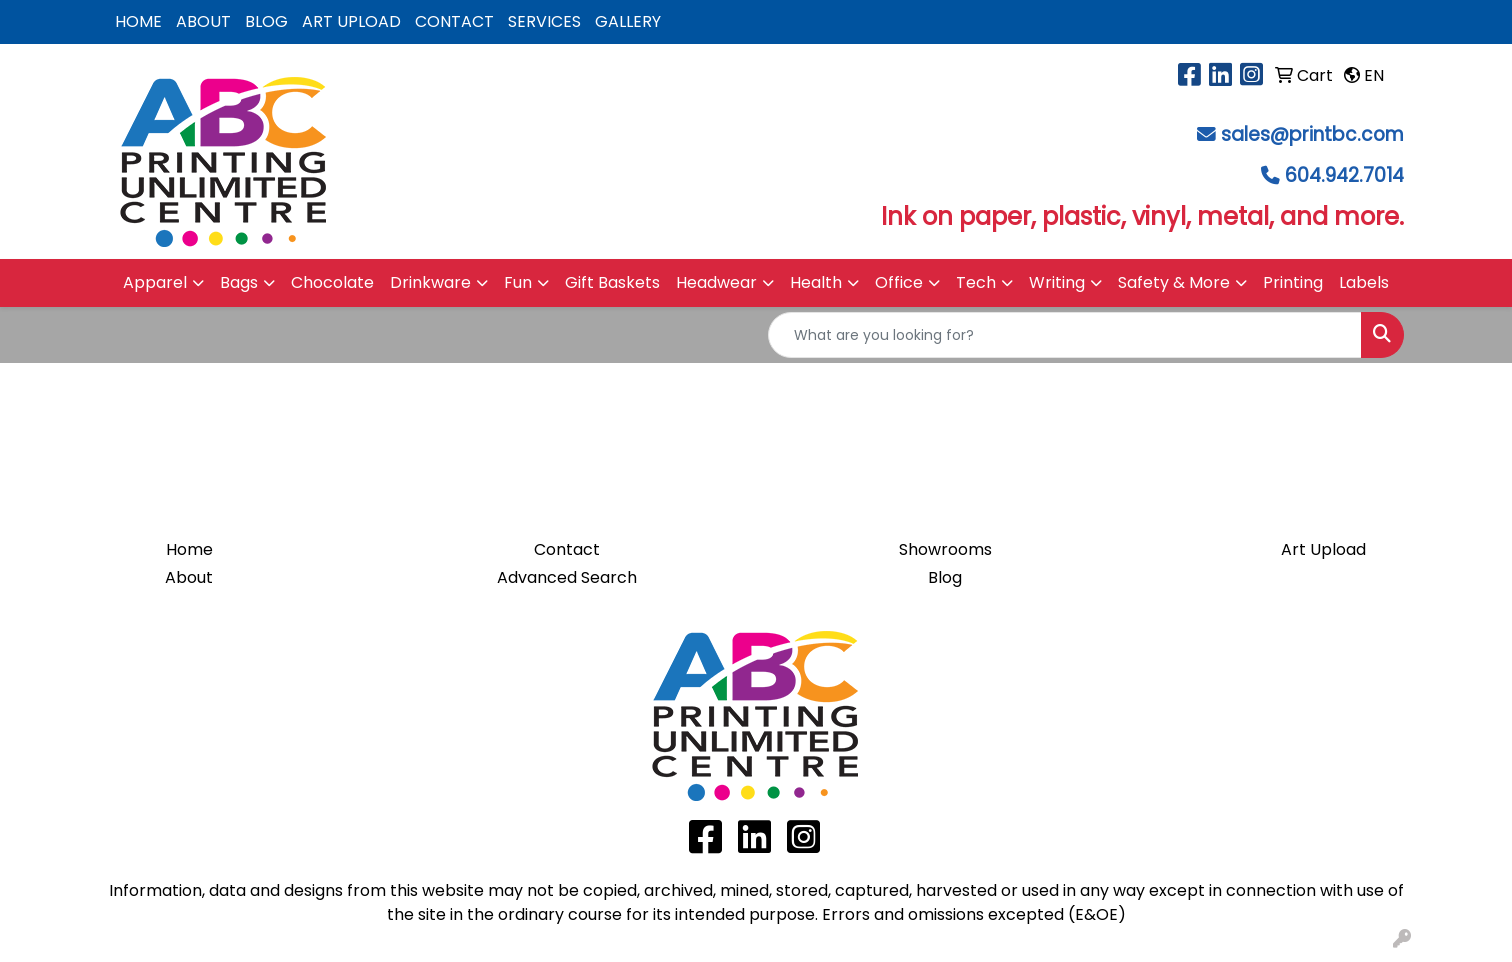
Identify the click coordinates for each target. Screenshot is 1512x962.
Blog (945, 577)
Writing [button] (1057, 282)
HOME (138, 21)
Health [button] (816, 282)
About (189, 577)
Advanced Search (567, 577)
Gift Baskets (612, 282)
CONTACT (454, 21)
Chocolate (332, 282)
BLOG (266, 21)
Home (189, 549)
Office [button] (899, 282)
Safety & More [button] (1174, 282)
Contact (567, 549)
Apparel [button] (155, 282)
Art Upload (1323, 549)
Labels (1364, 282)
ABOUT (203, 21)
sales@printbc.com (1312, 134)
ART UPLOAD (351, 21)
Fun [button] (518, 282)
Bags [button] (239, 282)
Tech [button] (976, 282)
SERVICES (544, 21)
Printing (1293, 282)
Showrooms (945, 549)
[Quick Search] (1065, 335)
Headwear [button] (716, 282)
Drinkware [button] (430, 282)
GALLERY (628, 21)
